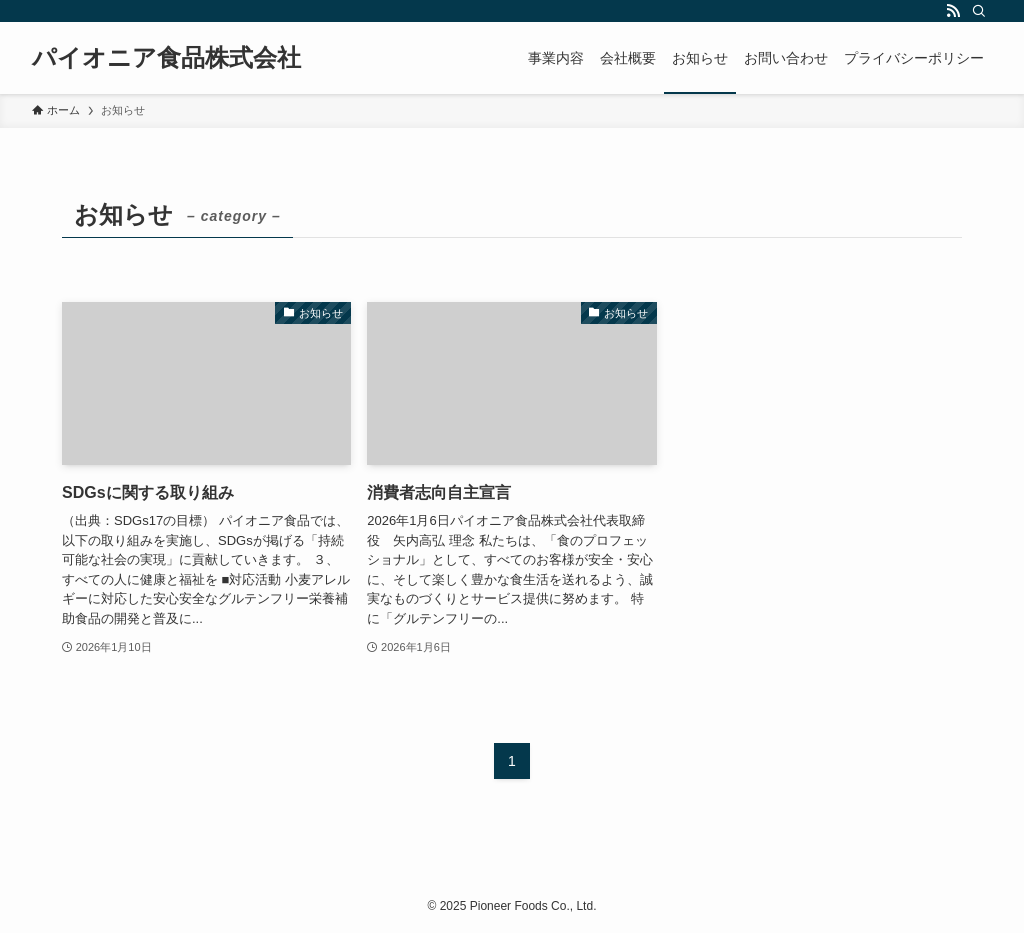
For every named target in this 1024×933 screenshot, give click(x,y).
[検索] (979, 11)
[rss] (953, 11)
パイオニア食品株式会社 (166, 58)
